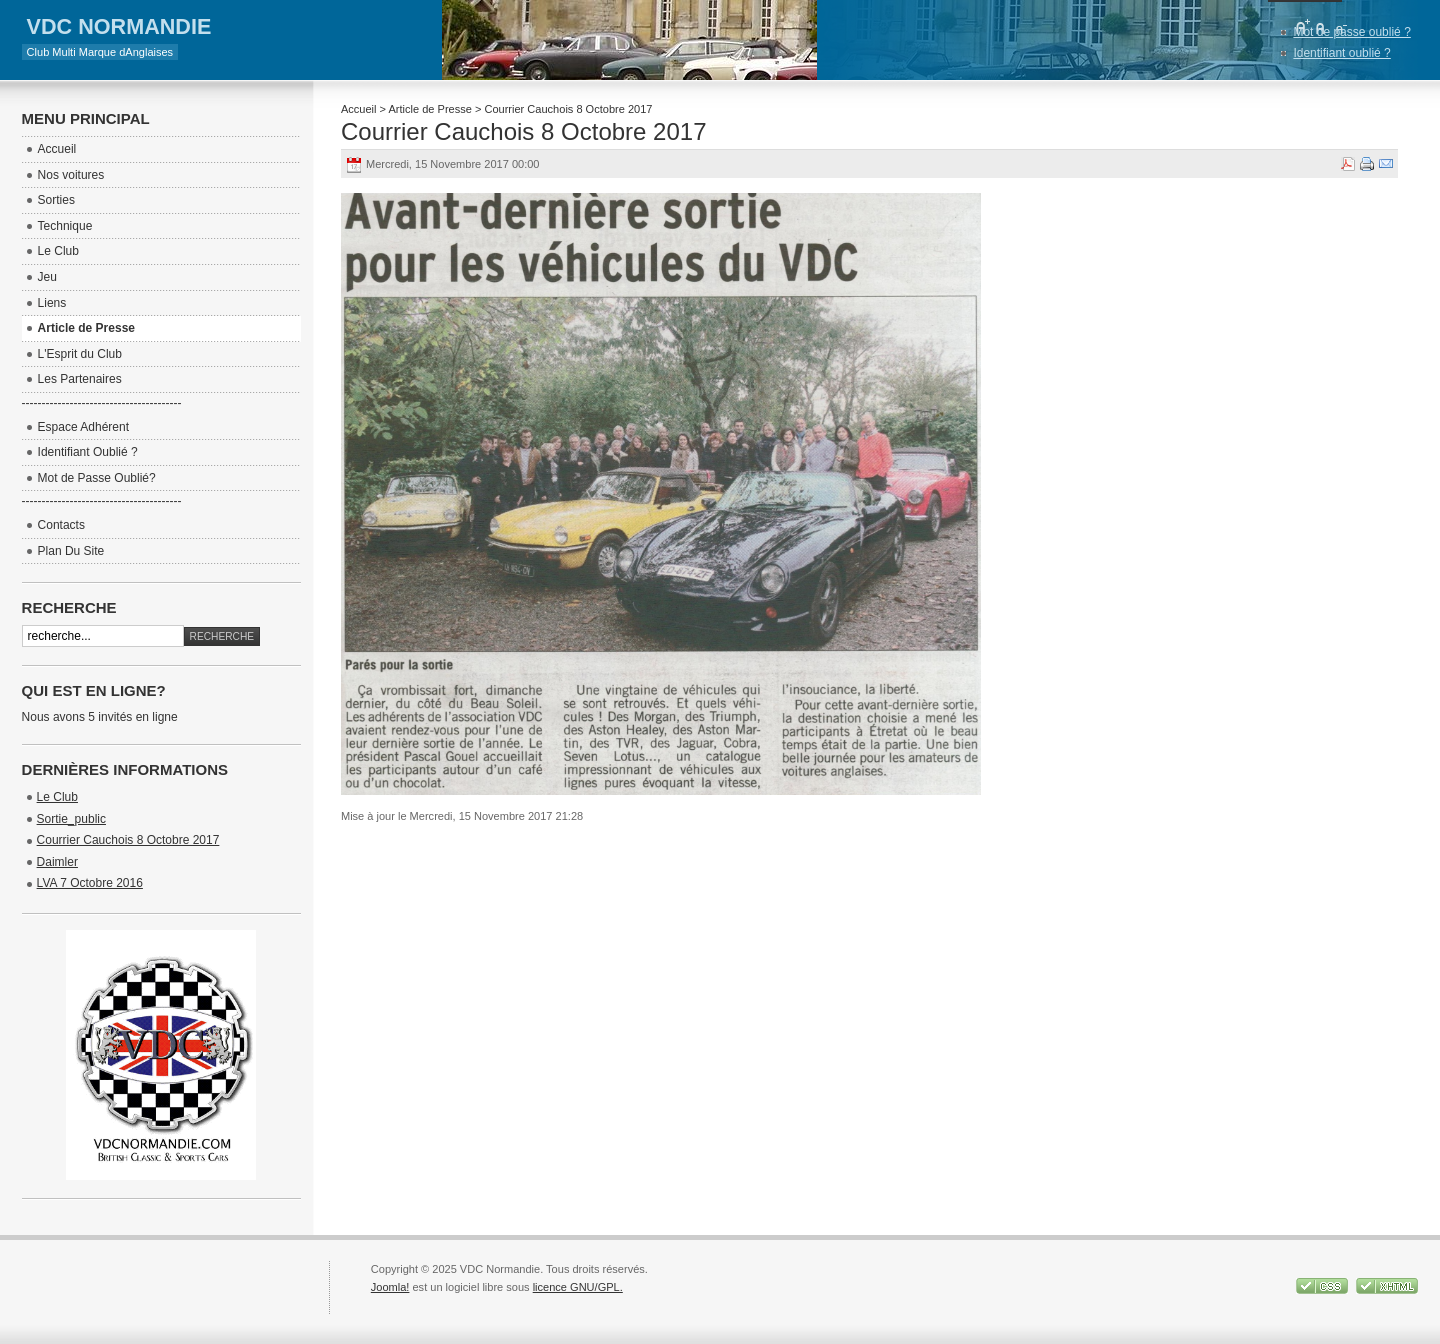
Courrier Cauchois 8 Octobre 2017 (524, 131)
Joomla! (390, 1287)
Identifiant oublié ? (1341, 53)
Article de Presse (429, 109)
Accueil (359, 109)
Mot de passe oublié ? (1351, 32)
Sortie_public (71, 819)
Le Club (57, 797)
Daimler (57, 862)
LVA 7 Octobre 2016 (90, 883)
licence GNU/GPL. (578, 1287)
